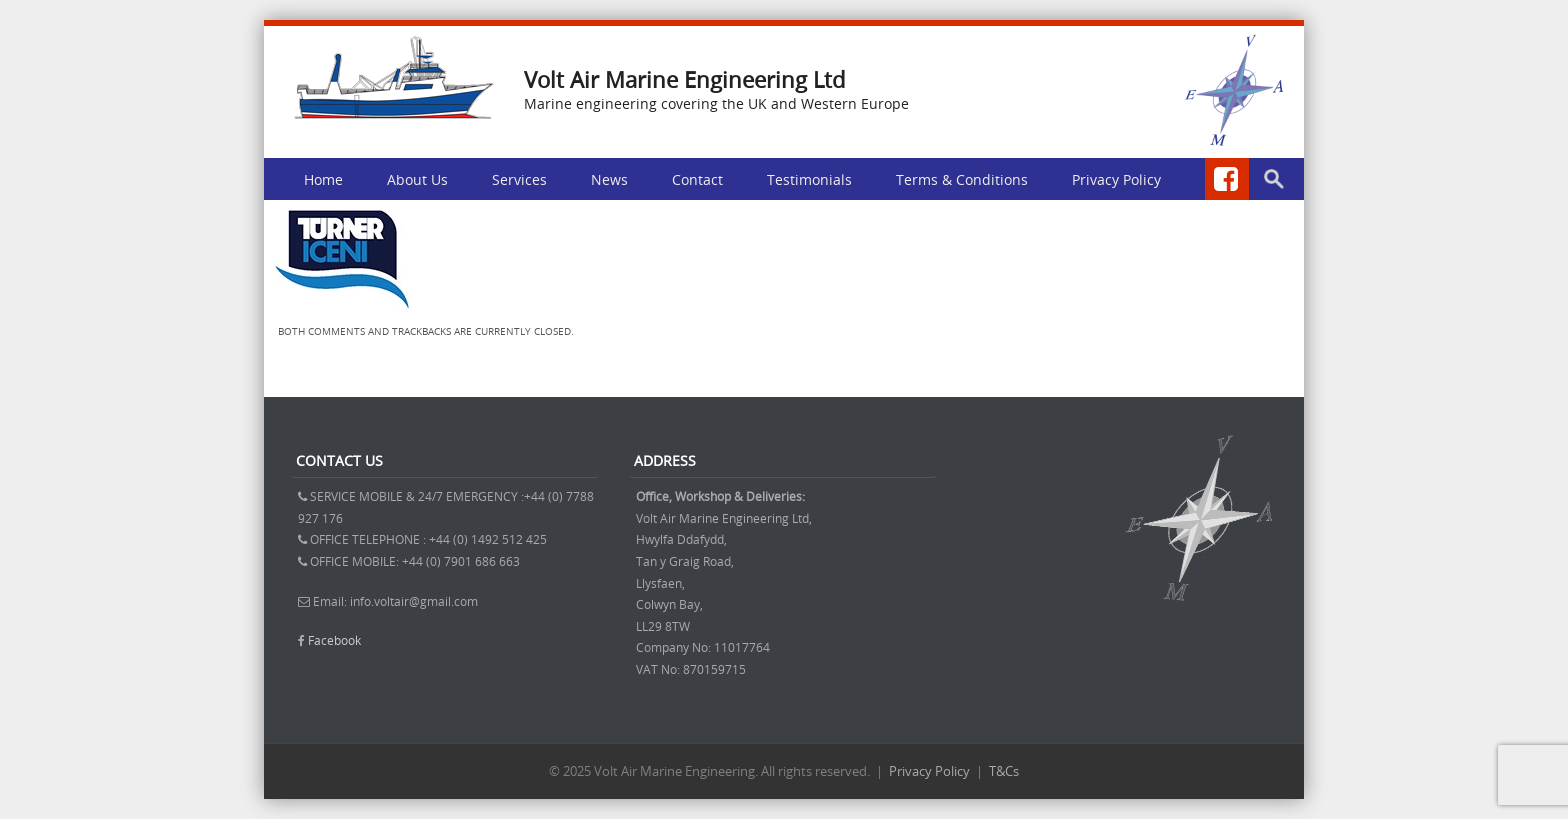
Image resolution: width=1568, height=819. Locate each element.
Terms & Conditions (962, 179)
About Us (417, 179)
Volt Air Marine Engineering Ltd (684, 79)
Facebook (334, 640)
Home (323, 179)
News (609, 179)
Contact (697, 179)
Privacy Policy (1116, 179)
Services (519, 179)
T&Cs (1004, 771)
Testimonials (809, 179)
